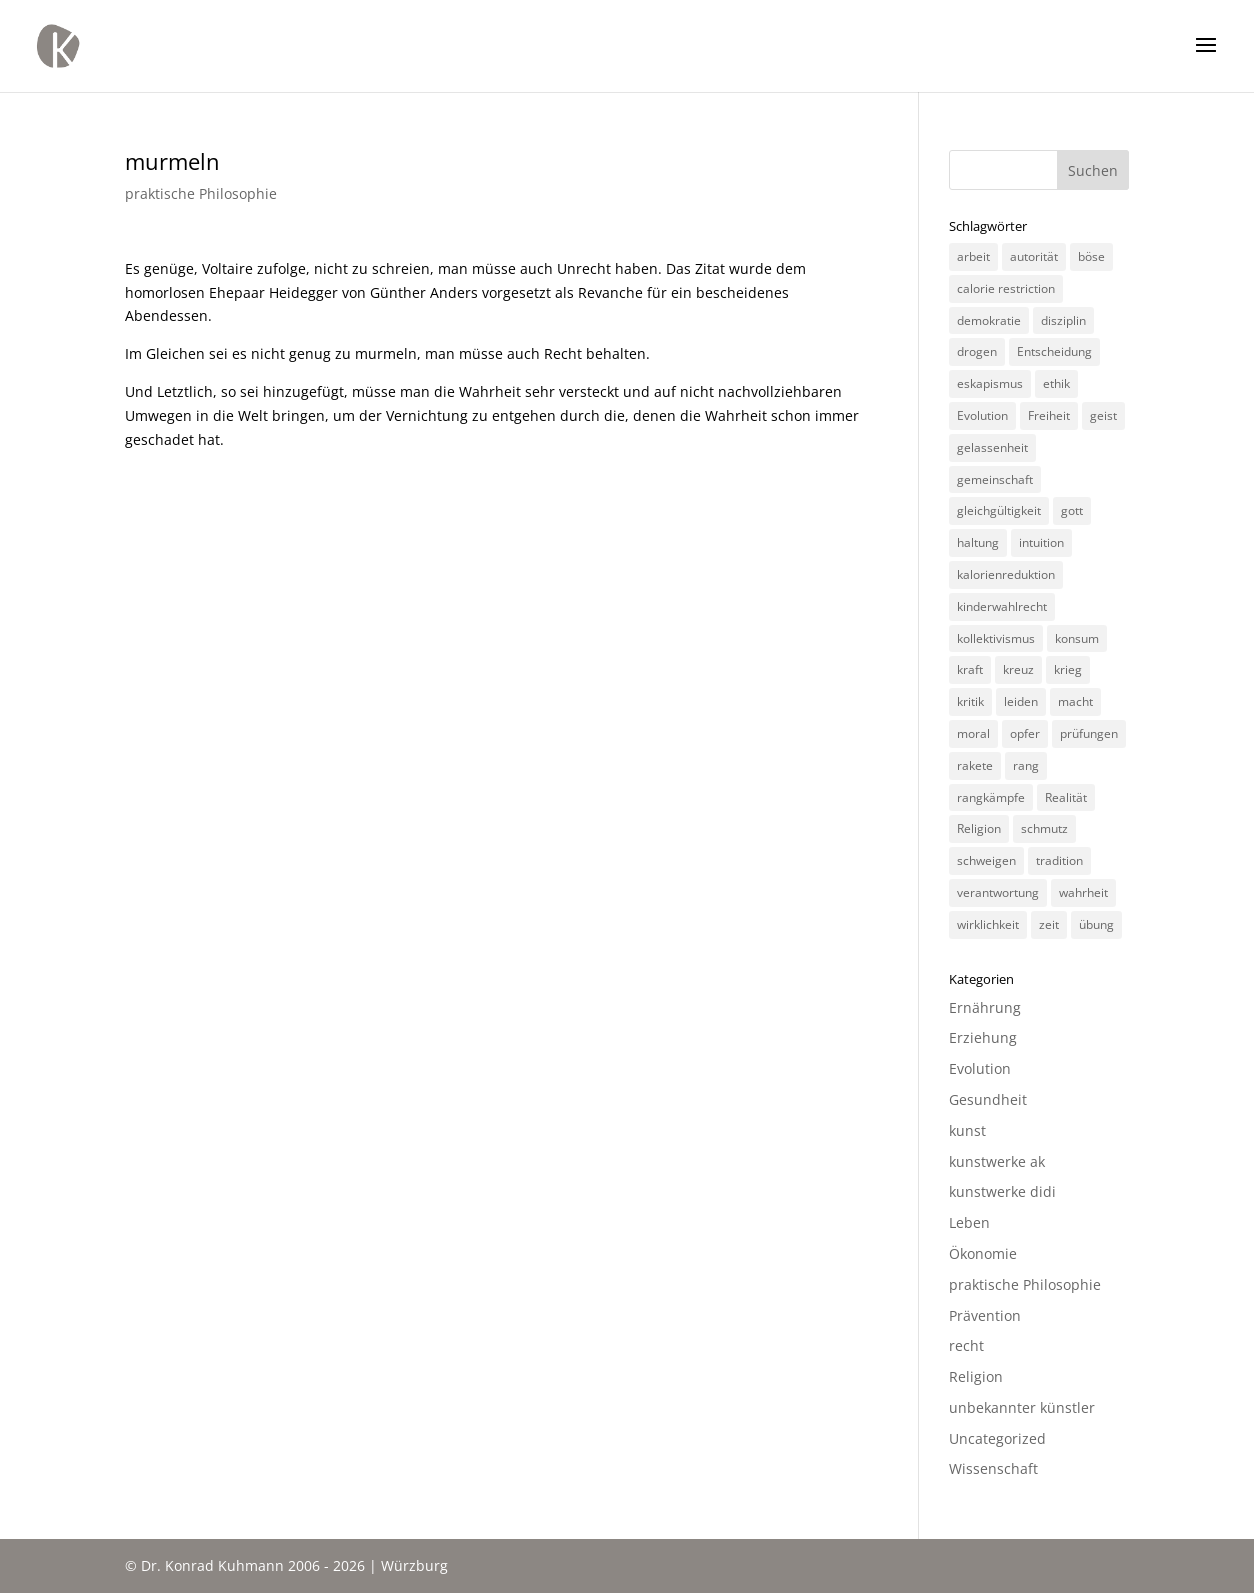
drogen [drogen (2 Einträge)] (977, 351)
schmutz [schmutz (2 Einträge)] (1044, 828)
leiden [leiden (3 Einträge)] (1021, 701)
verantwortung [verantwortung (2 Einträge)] (998, 892)
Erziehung (983, 1037)
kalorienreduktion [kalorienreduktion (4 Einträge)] (1006, 574)
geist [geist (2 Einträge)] (1103, 415)
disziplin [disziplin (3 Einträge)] (1063, 320)
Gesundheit (988, 1099)
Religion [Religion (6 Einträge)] (979, 828)
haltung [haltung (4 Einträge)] (978, 542)
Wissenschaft (993, 1468)
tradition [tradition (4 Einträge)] (1059, 860)
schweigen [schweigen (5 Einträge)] (986, 860)
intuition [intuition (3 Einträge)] (1041, 542)
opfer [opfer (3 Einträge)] (1025, 733)
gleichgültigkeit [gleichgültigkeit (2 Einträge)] (999, 510)
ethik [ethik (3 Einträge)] (1056, 383)
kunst (967, 1130)
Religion (976, 1376)
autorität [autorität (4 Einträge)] (1034, 256)
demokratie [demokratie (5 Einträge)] (989, 320)
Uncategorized (997, 1438)
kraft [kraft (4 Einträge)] (970, 669)
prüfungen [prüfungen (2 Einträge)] (1089, 733)
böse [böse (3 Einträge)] (1091, 256)
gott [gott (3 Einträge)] (1072, 510)
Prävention (985, 1315)
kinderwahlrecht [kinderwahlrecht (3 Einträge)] (1002, 606)
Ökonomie (983, 1253)
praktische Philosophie (201, 193)
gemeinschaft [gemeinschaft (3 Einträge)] (995, 479)
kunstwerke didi (1002, 1191)
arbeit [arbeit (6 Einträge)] (973, 256)
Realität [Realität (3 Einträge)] (1066, 797)
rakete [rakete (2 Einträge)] (975, 765)
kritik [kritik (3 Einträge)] (970, 701)
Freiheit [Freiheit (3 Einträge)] (1049, 415)
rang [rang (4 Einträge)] (1026, 765)
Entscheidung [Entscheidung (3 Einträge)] (1054, 351)
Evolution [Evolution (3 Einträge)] (982, 415)
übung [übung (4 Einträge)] (1096, 924)
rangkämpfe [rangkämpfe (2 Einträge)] (991, 797)
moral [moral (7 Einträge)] (973, 733)
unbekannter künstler (1022, 1407)
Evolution (980, 1068)
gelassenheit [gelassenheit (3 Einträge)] (992, 447)
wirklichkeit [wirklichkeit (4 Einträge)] (988, 924)
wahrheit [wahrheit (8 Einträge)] (1083, 892)
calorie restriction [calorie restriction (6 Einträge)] (1006, 288)
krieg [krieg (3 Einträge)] (1068, 669)
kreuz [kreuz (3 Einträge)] (1018, 669)
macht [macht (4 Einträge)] (1075, 701)
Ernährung (985, 1007)
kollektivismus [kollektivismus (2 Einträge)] (996, 638)
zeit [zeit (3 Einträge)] (1049, 924)
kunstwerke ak (997, 1161)
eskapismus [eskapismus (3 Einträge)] (990, 383)
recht (966, 1345)
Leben (969, 1222)
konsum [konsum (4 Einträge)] (1077, 638)
